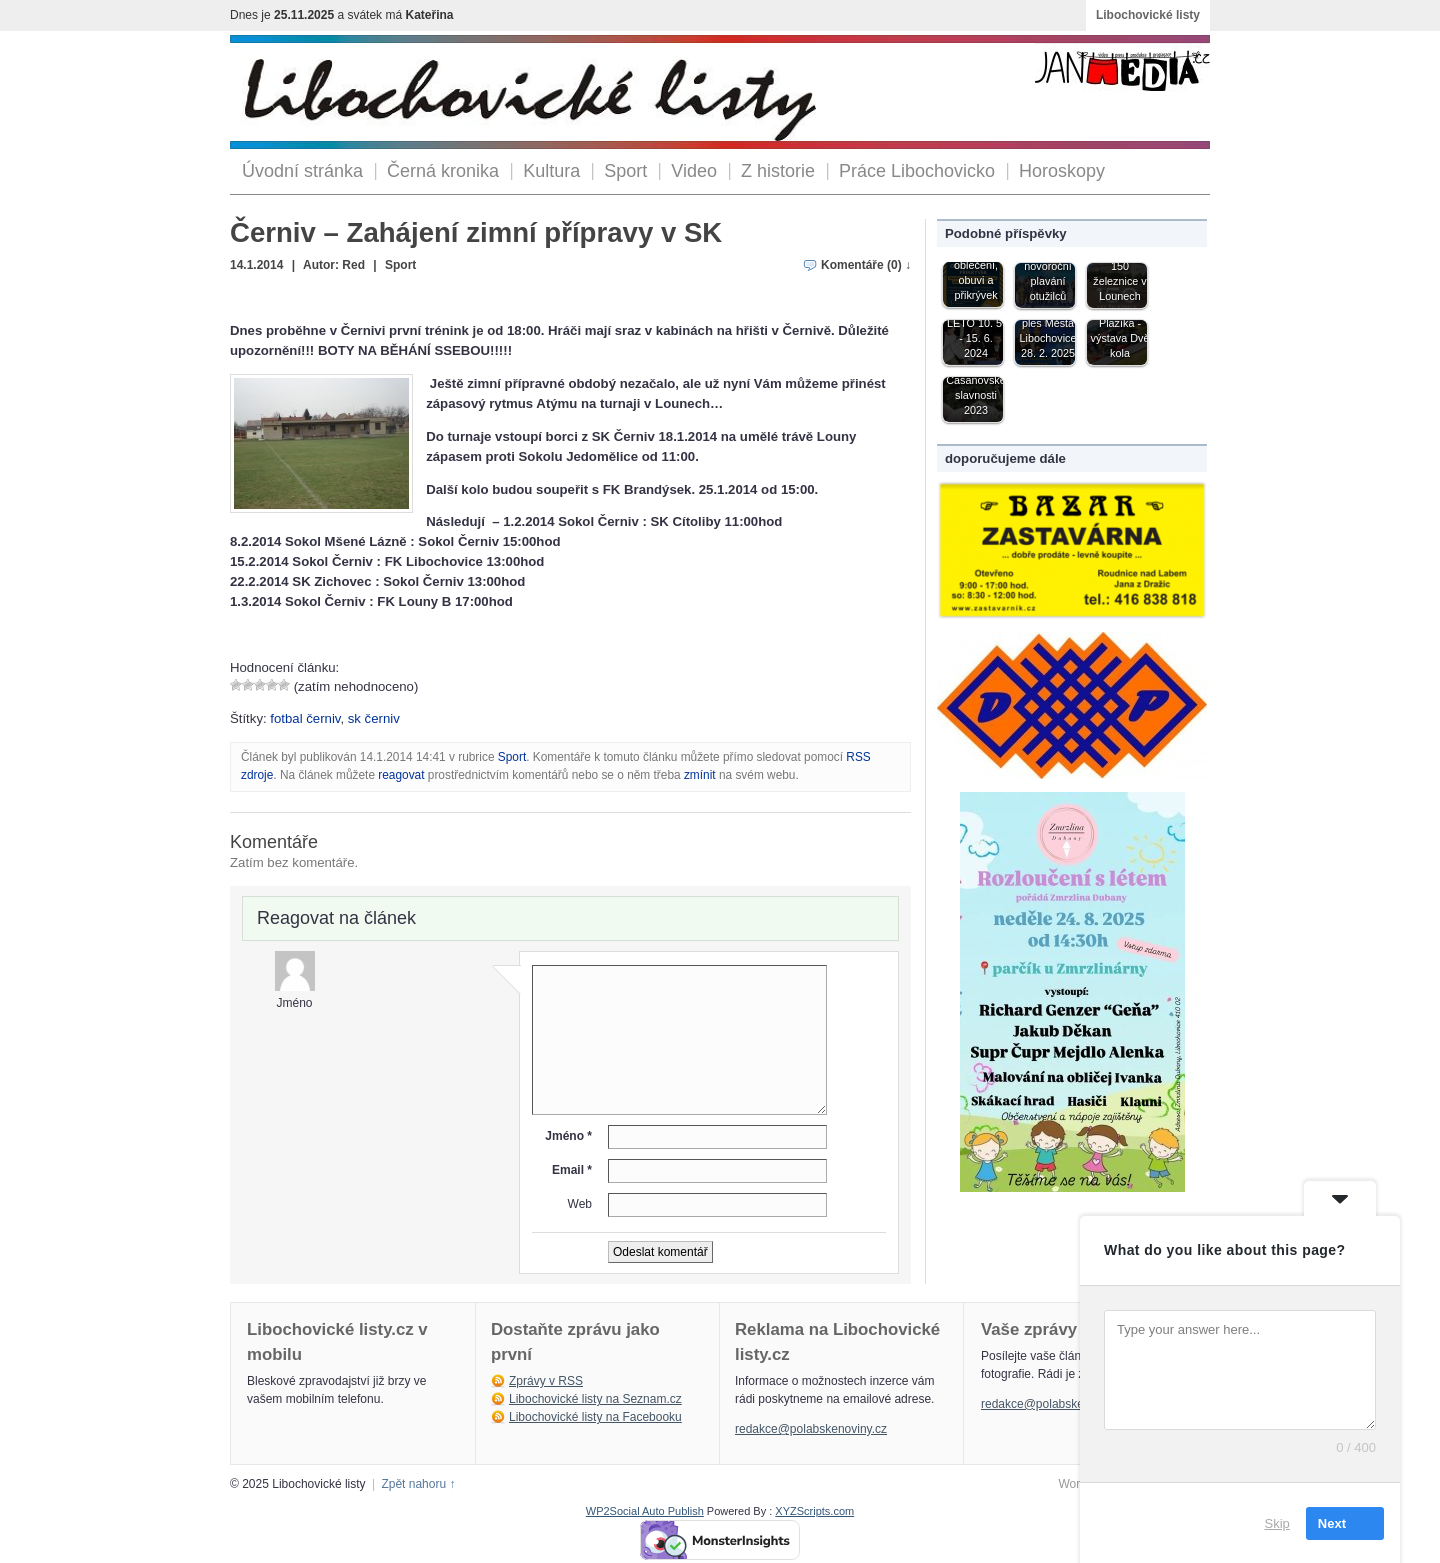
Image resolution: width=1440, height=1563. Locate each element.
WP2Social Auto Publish (645, 1511)
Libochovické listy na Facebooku (595, 1417)
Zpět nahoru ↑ (418, 1484)
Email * (572, 1170)
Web (580, 1204)
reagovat (401, 775)
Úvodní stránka (302, 171)
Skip (1277, 1522)
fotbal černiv (305, 718)
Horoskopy (1062, 171)
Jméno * (568, 1136)
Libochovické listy (1148, 15)
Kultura (551, 171)
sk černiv (374, 718)
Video (694, 171)
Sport (625, 171)
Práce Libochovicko (917, 171)
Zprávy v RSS (546, 1381)
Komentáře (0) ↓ (866, 265)
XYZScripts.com (814, 1511)
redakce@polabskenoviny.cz (811, 1429)
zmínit (700, 775)
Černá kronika (443, 171)
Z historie (778, 171)
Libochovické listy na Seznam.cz (595, 1399)
